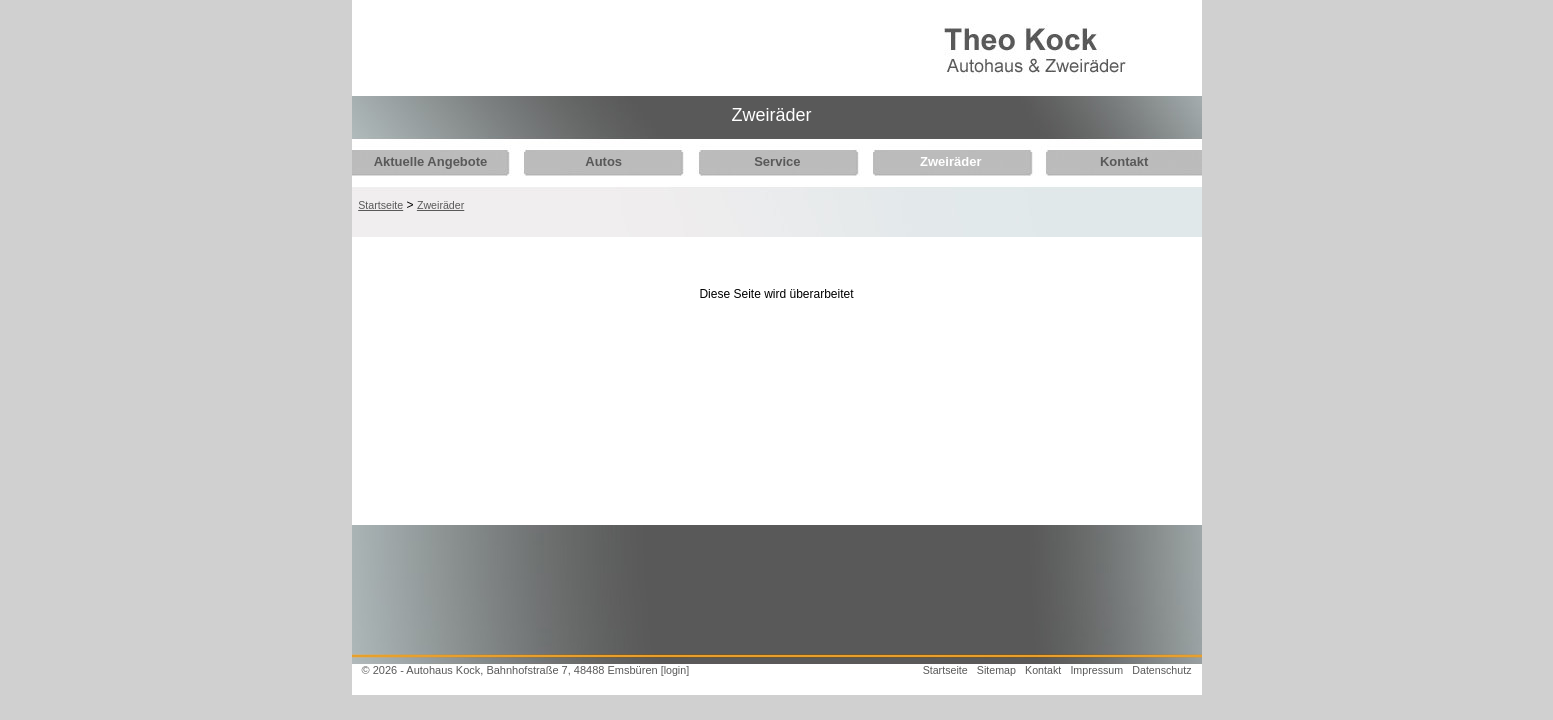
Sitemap (996, 670)
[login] (675, 670)
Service (767, 161)
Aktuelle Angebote (431, 161)
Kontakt (1103, 161)
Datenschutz (1161, 670)
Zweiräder (935, 161)
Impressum (1096, 670)
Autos (598, 161)
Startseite (380, 205)
